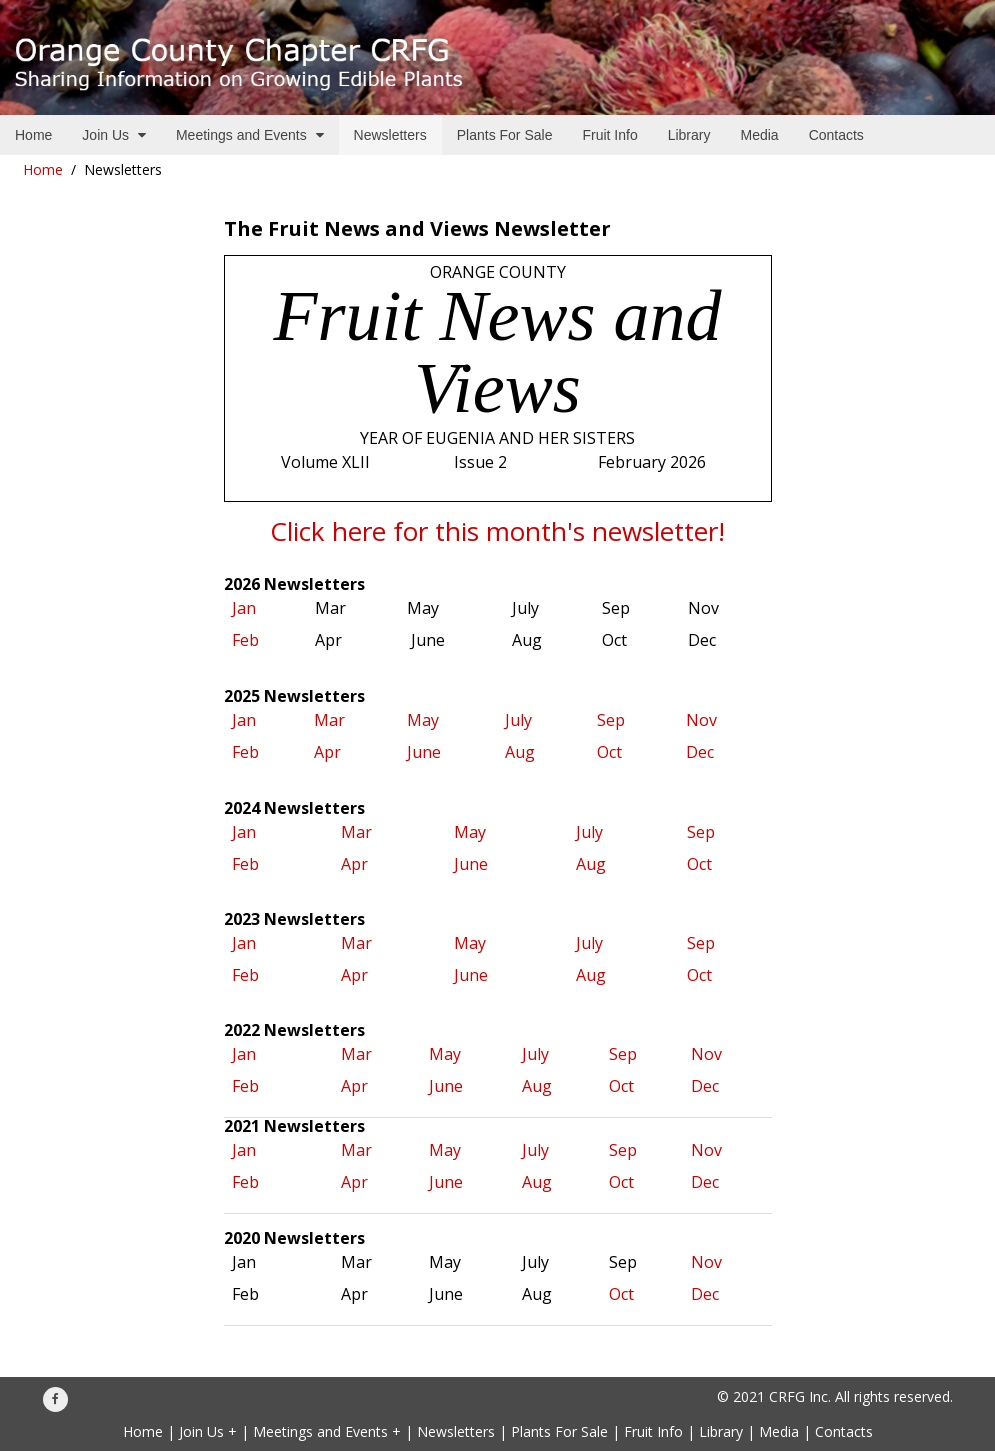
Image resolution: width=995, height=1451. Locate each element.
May (423, 720)
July (520, 720)
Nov (701, 720)
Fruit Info (653, 1431)
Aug (522, 752)
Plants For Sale (559, 1431)
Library (721, 1431)
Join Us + (208, 1431)
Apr (327, 752)
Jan (244, 608)
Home (43, 169)
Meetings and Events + (327, 1431)
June (424, 752)
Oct (613, 752)
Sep (611, 720)
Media (779, 1431)
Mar (329, 720)
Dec (700, 752)
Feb (245, 640)
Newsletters (456, 1431)
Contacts (844, 1431)
